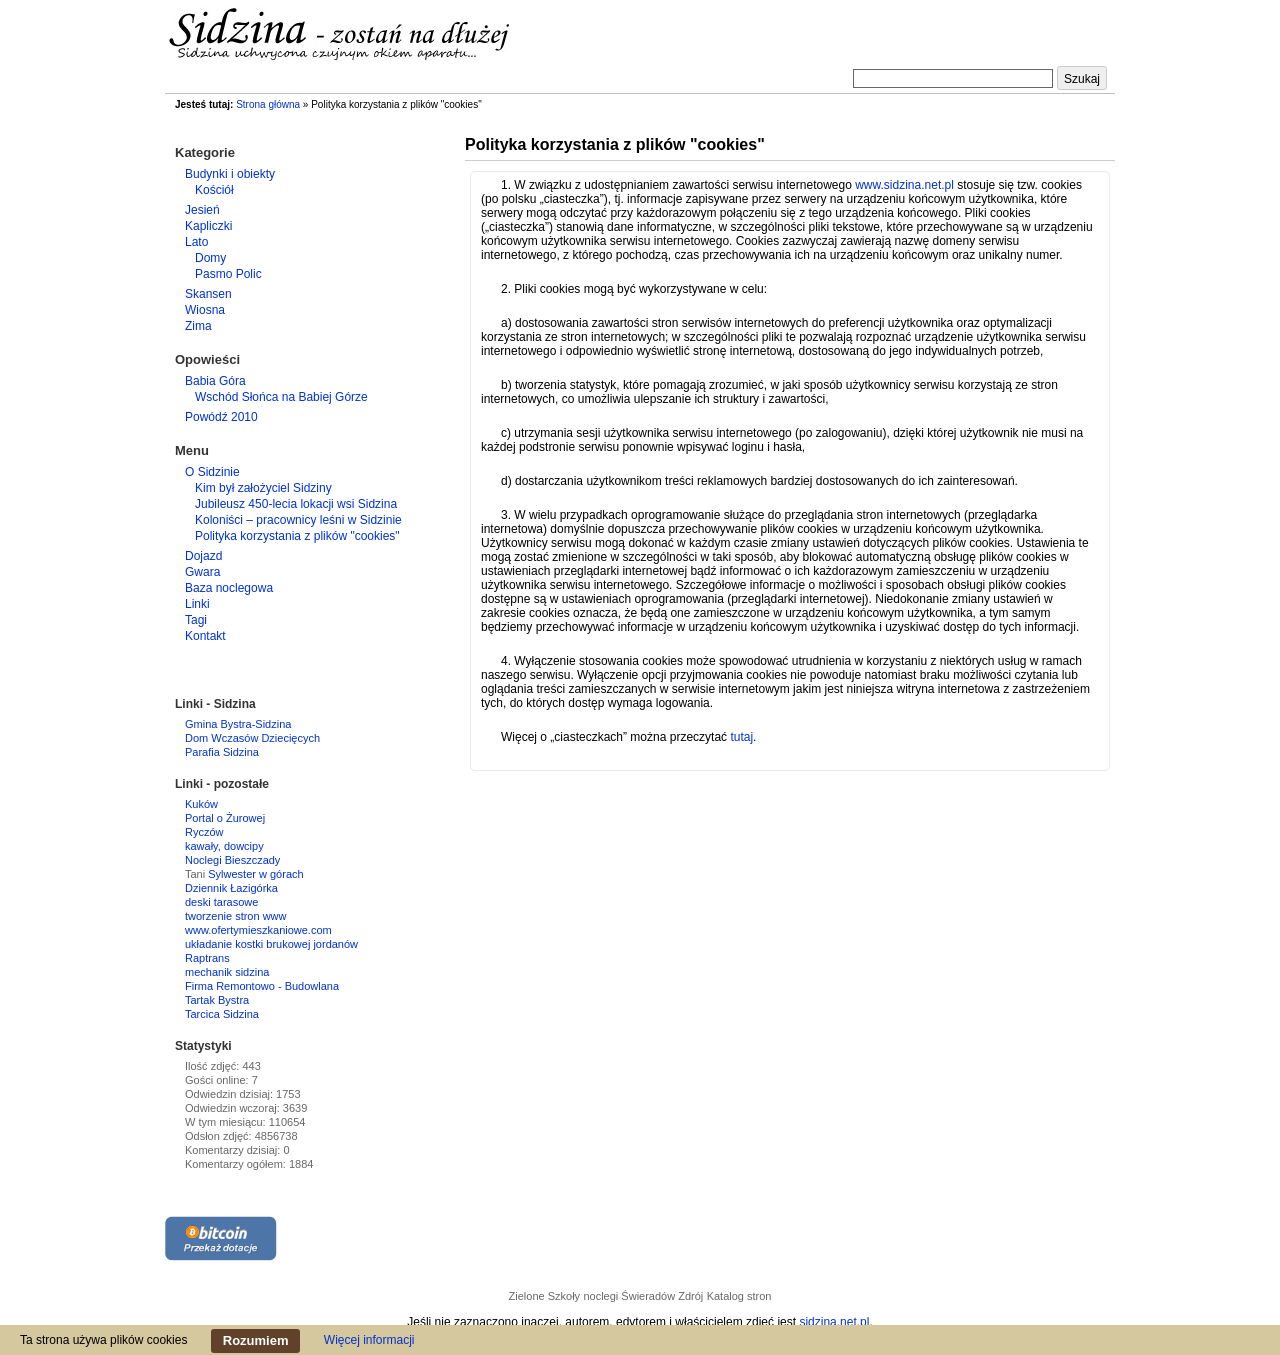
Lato (196, 242)
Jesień (202, 210)
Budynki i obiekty (230, 174)
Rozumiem (256, 1340)
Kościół (214, 190)
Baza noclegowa (229, 588)
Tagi (196, 620)
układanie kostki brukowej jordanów (271, 944)
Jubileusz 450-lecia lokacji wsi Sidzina (296, 504)
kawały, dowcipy (224, 846)
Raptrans (207, 958)
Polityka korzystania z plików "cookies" (297, 536)
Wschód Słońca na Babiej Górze (281, 397)
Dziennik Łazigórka (231, 888)
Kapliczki (208, 226)
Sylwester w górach (255, 874)
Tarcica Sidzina (222, 1014)
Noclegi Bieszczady (232, 860)
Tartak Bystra (217, 1000)
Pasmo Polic (228, 274)
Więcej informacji (369, 1340)
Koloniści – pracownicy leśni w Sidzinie (298, 520)
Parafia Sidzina (222, 752)
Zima (198, 326)
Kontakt (205, 636)
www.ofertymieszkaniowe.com (258, 930)
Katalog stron (739, 1296)
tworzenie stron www (235, 916)
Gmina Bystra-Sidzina (238, 724)
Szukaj (1082, 79)
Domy (210, 258)
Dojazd (203, 556)
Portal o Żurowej (225, 818)
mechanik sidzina (227, 972)
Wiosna (205, 310)
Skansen (208, 294)
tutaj (741, 737)
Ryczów (204, 832)
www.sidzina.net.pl (904, 185)
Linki (197, 604)
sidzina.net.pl (834, 1322)
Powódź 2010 (221, 417)
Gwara (202, 572)
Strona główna (268, 104)
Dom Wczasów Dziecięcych (252, 738)
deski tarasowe (221, 902)
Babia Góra (215, 381)
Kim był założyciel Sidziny (263, 488)
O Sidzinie (212, 472)
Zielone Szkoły (545, 1296)
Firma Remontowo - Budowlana (262, 986)
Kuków (201, 804)
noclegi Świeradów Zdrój (643, 1296)
